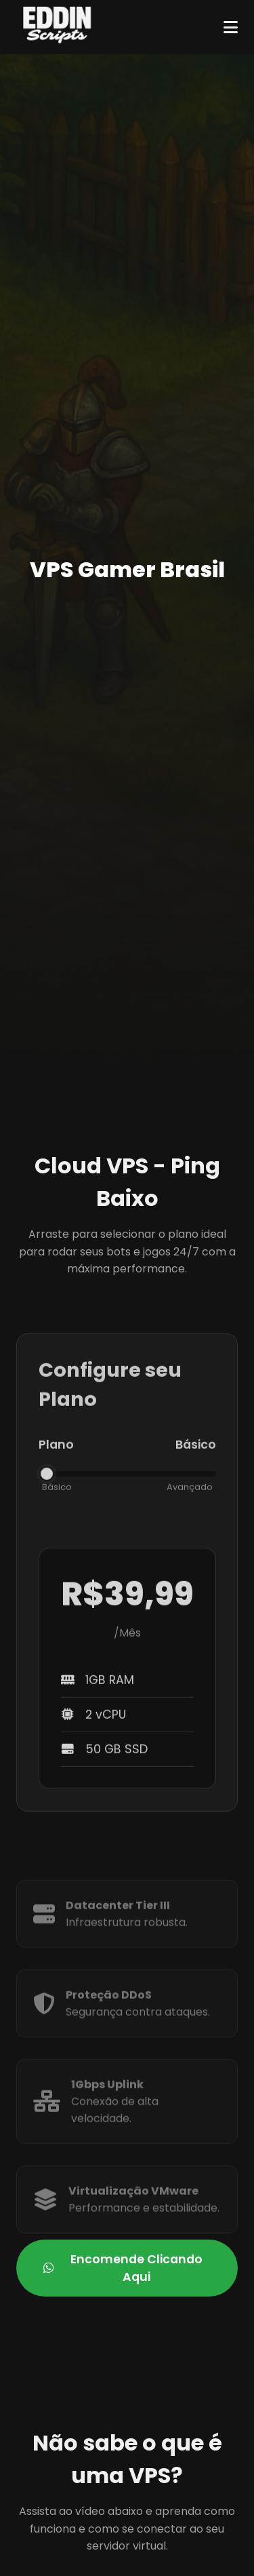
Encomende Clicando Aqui (123, 2268)
